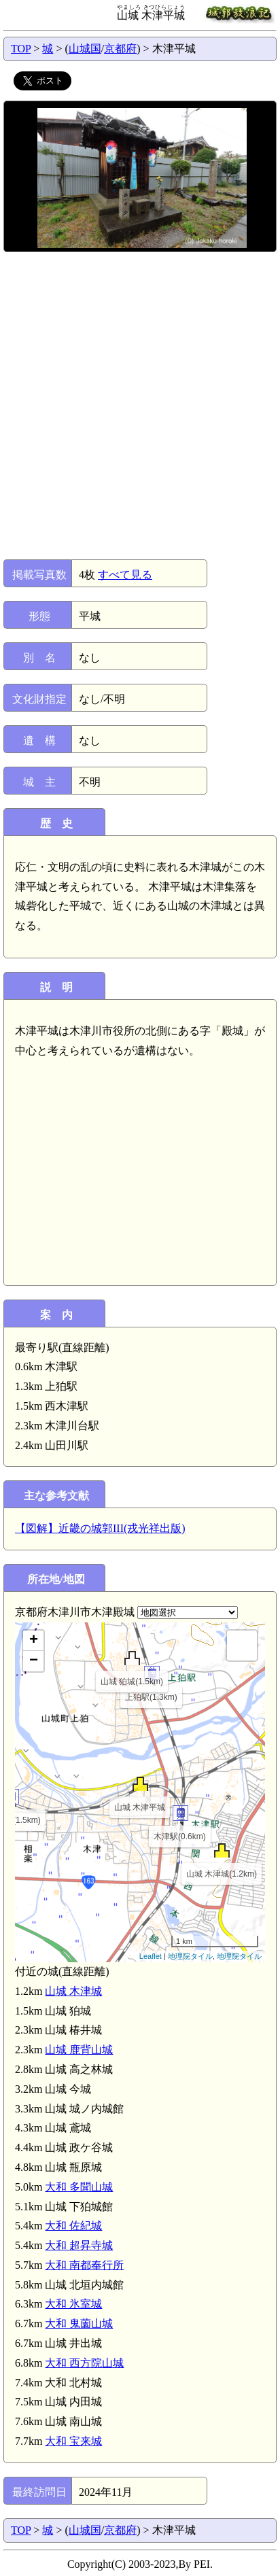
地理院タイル (190, 1956)
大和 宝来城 (73, 2441)
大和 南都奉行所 (84, 2265)
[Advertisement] (140, 406)
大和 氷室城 (73, 2304)
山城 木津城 (73, 1991)
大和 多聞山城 (79, 2187)
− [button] (33, 1661)
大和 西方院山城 (84, 2363)
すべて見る (125, 574)
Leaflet (150, 1956)
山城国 (85, 48)
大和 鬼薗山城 (79, 2323)
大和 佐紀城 (73, 2225)
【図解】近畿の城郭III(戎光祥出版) (100, 1528)
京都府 (120, 48)
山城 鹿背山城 (79, 2049)
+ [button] (33, 1641)
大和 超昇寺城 (79, 2245)
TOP (21, 48)
